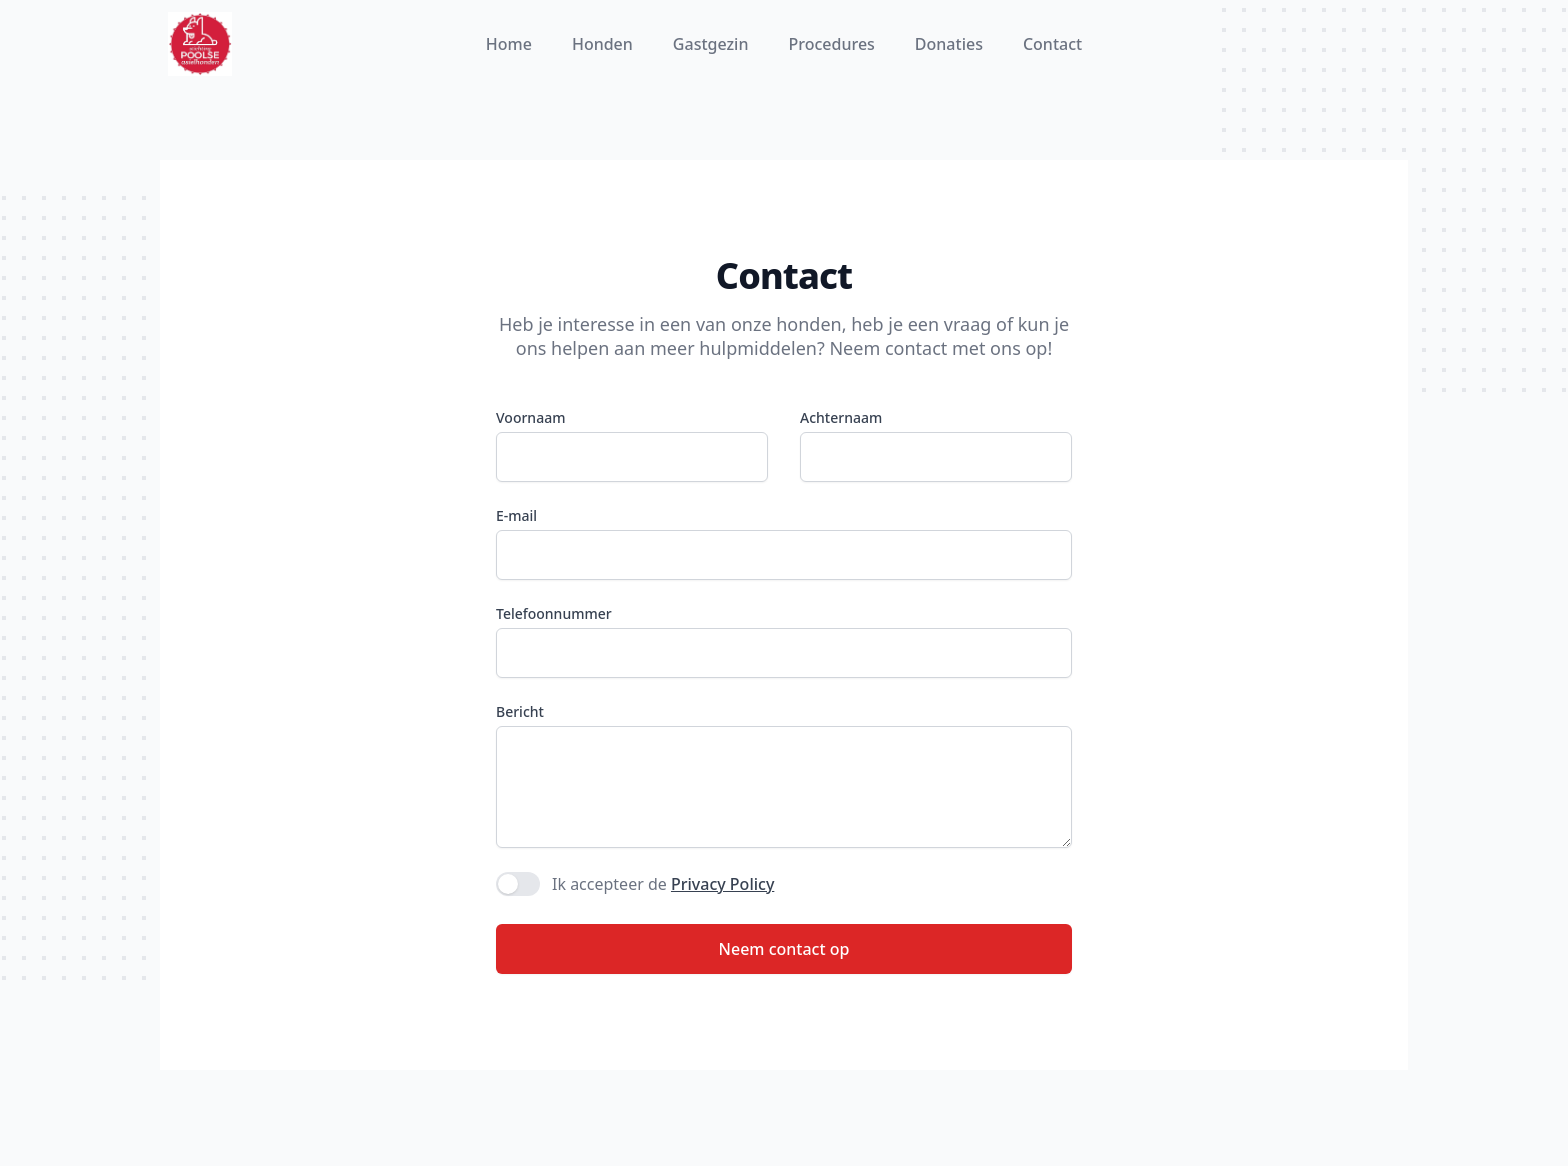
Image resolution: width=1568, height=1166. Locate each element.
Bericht (520, 711)
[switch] (518, 884)
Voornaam (530, 417)
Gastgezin (711, 44)
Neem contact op (784, 949)
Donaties (949, 44)
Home (509, 44)
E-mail (516, 515)
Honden (602, 44)
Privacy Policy (722, 884)
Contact (1052, 44)
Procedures (831, 44)
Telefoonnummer (554, 613)
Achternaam (841, 417)
